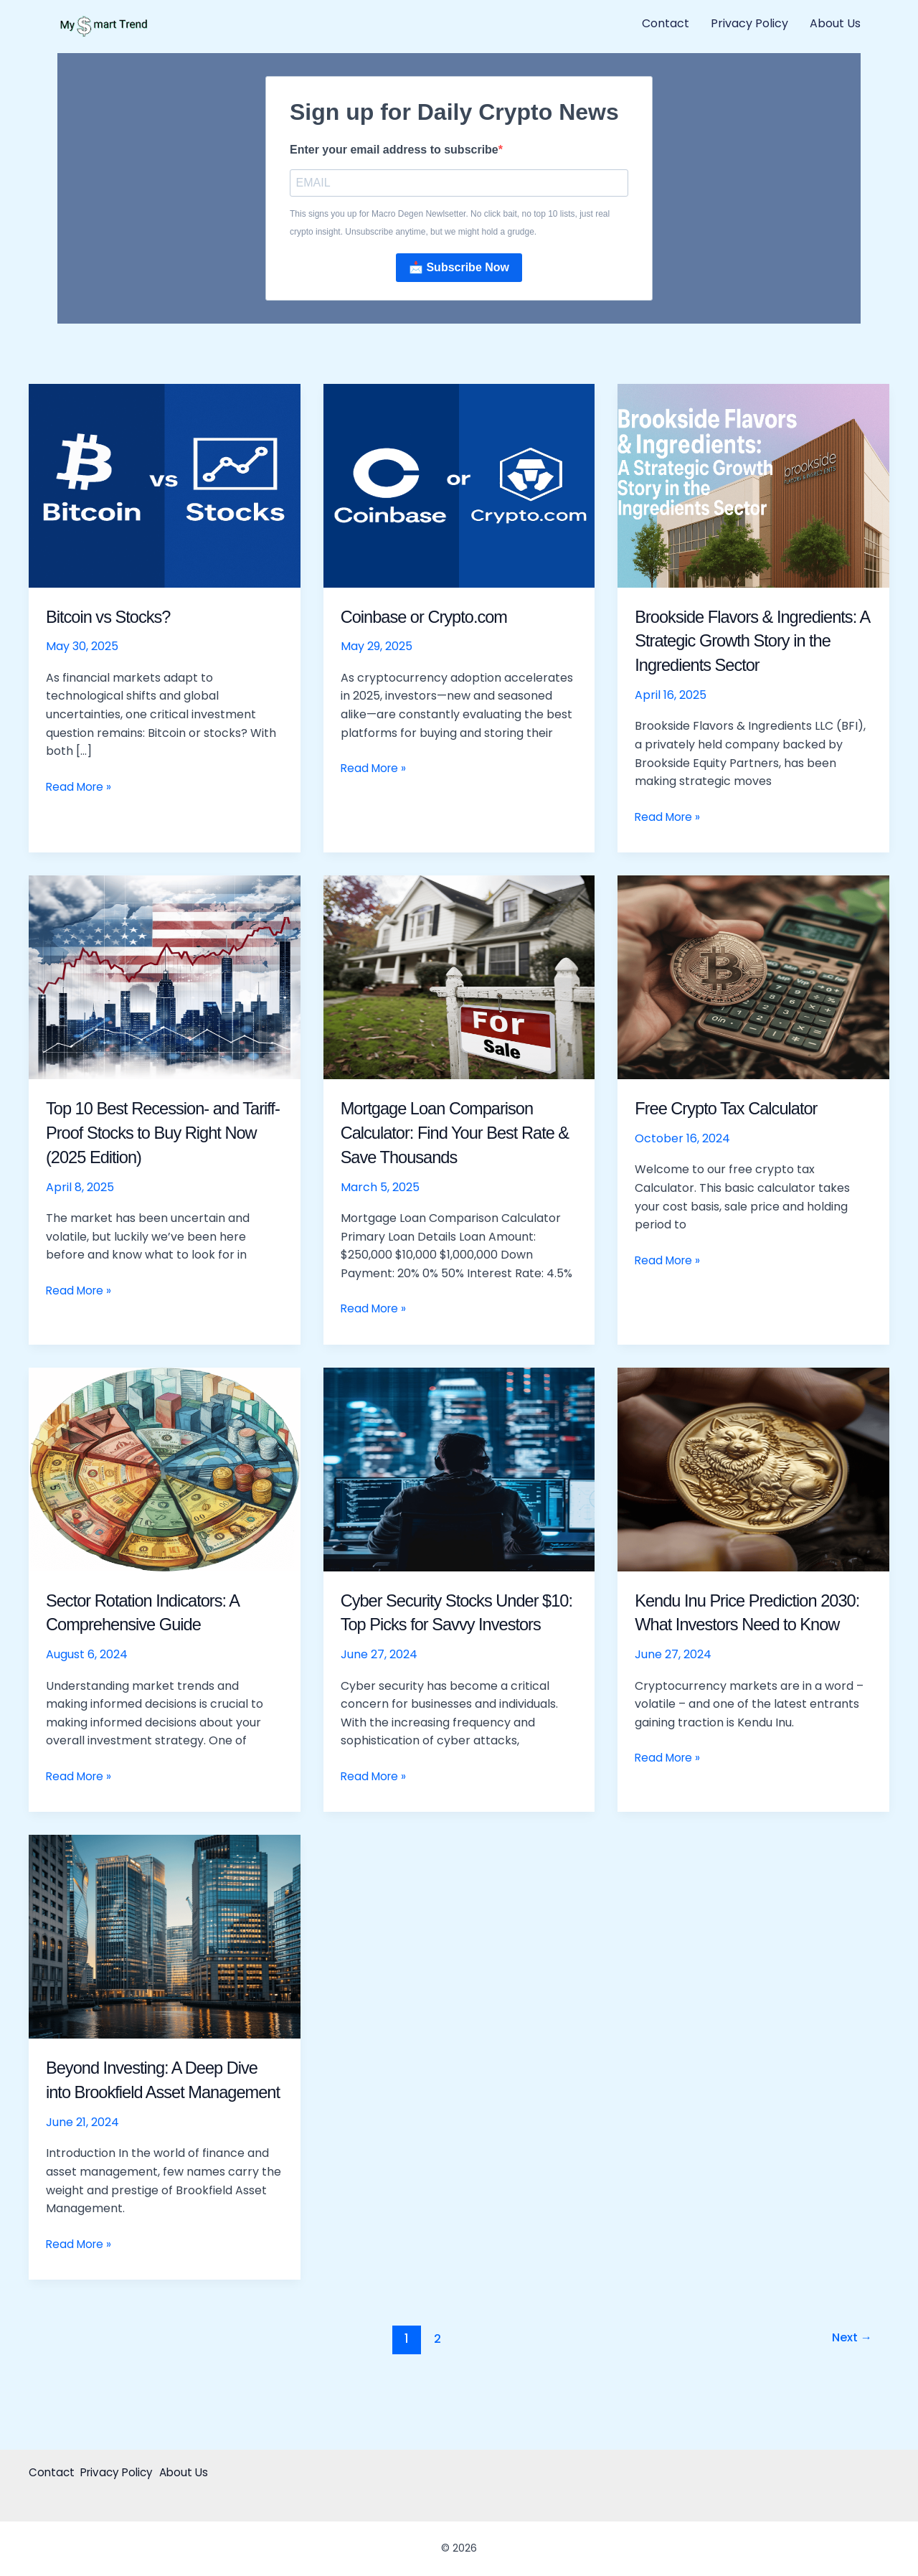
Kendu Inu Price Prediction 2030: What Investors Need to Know (748, 1626)
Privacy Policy (749, 23)
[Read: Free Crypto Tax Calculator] (753, 978)
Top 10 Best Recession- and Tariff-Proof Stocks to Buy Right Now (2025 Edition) (164, 1134)
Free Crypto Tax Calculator (736, 1109)
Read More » (80, 787)
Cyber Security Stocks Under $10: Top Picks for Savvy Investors (451, 1626)
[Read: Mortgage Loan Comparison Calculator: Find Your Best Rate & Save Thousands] (459, 978)
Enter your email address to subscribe (394, 150)
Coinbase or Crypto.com (433, 618)
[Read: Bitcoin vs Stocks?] (165, 486)
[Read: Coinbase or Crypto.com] (459, 486)
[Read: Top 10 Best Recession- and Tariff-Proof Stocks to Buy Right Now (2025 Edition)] (165, 978)
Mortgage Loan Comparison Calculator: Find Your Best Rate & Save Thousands (447, 1134)
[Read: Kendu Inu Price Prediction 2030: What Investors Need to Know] (753, 1470)
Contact (665, 23)
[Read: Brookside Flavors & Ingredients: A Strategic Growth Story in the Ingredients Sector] (753, 486)
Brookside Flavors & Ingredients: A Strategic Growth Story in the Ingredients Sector (752, 642)
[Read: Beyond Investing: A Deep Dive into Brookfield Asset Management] (165, 1962)
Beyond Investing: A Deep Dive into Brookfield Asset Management (163, 2117)
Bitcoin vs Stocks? (115, 618)
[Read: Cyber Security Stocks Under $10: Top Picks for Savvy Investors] (459, 1470)
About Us (835, 23)
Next (849, 2388)
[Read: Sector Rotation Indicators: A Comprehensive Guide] (165, 1470)
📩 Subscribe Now (459, 269)
